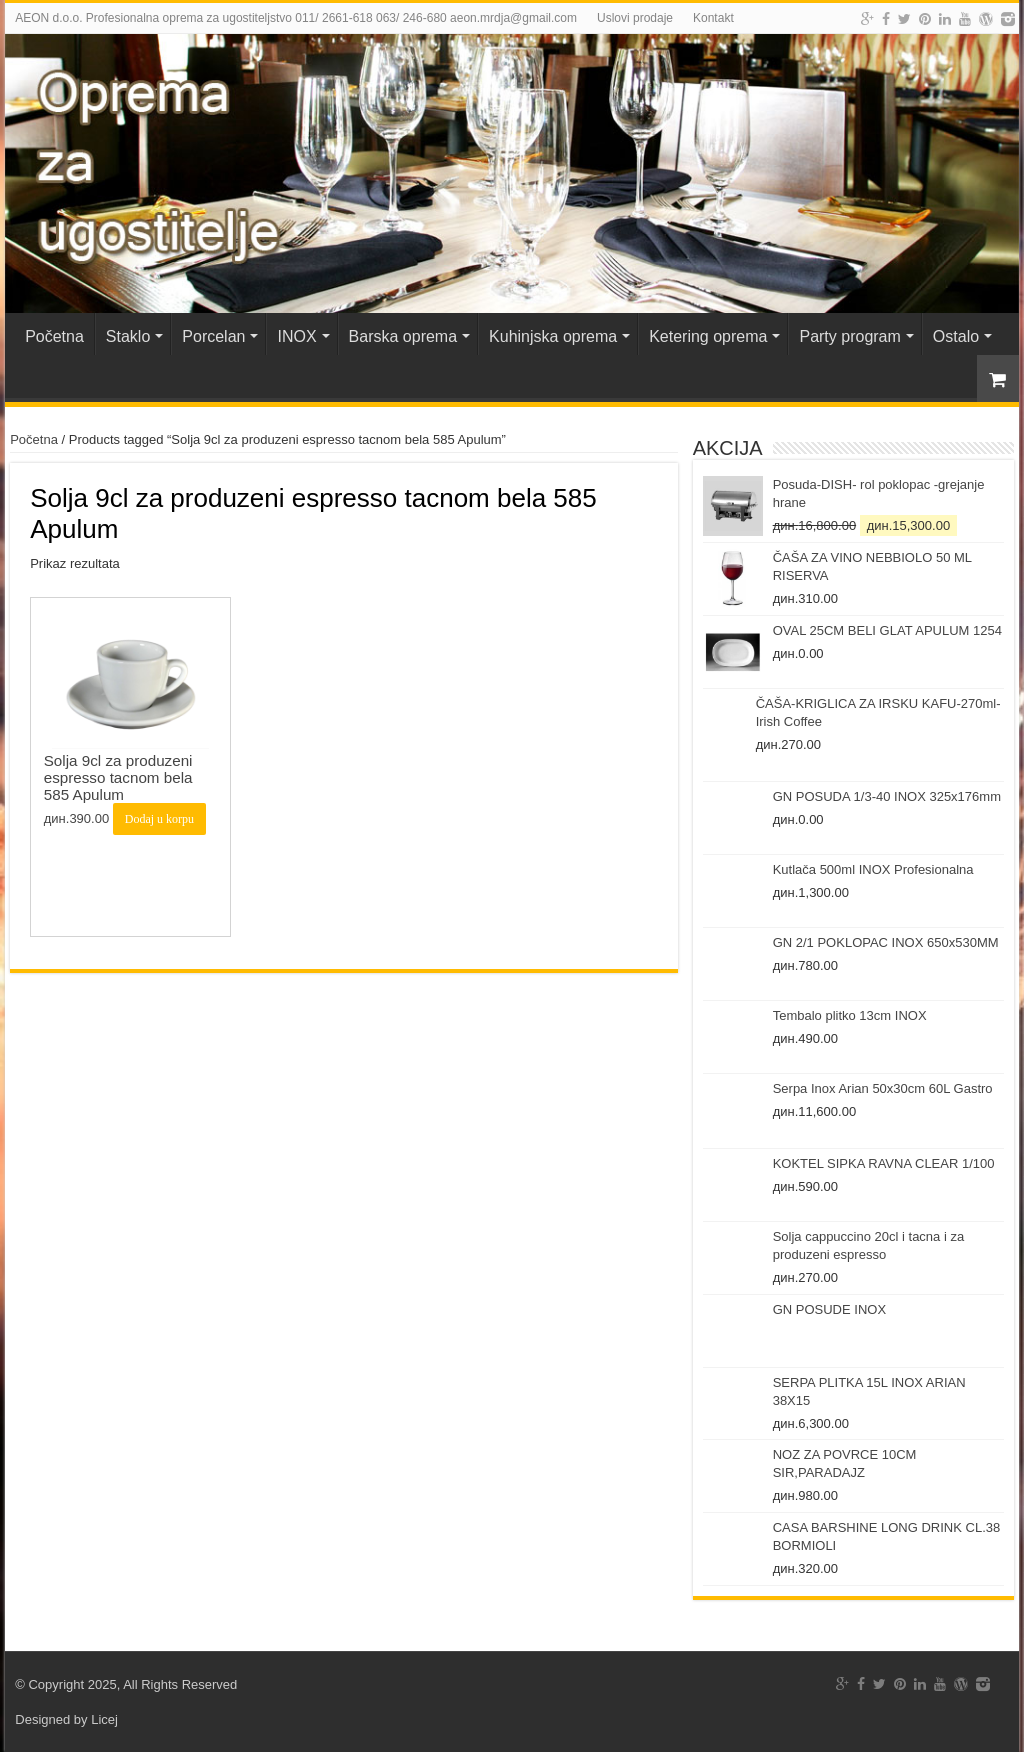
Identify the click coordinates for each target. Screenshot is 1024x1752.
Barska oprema (403, 336)
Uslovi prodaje (635, 18)
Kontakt (713, 18)
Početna (54, 336)
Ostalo (956, 336)
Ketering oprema (708, 336)
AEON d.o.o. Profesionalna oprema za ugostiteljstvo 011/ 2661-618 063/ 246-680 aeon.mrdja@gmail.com (296, 18)
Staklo (128, 336)
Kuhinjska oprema (553, 336)
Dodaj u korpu (159, 819)
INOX (296, 336)
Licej (104, 1719)
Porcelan (213, 336)
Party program (849, 336)
